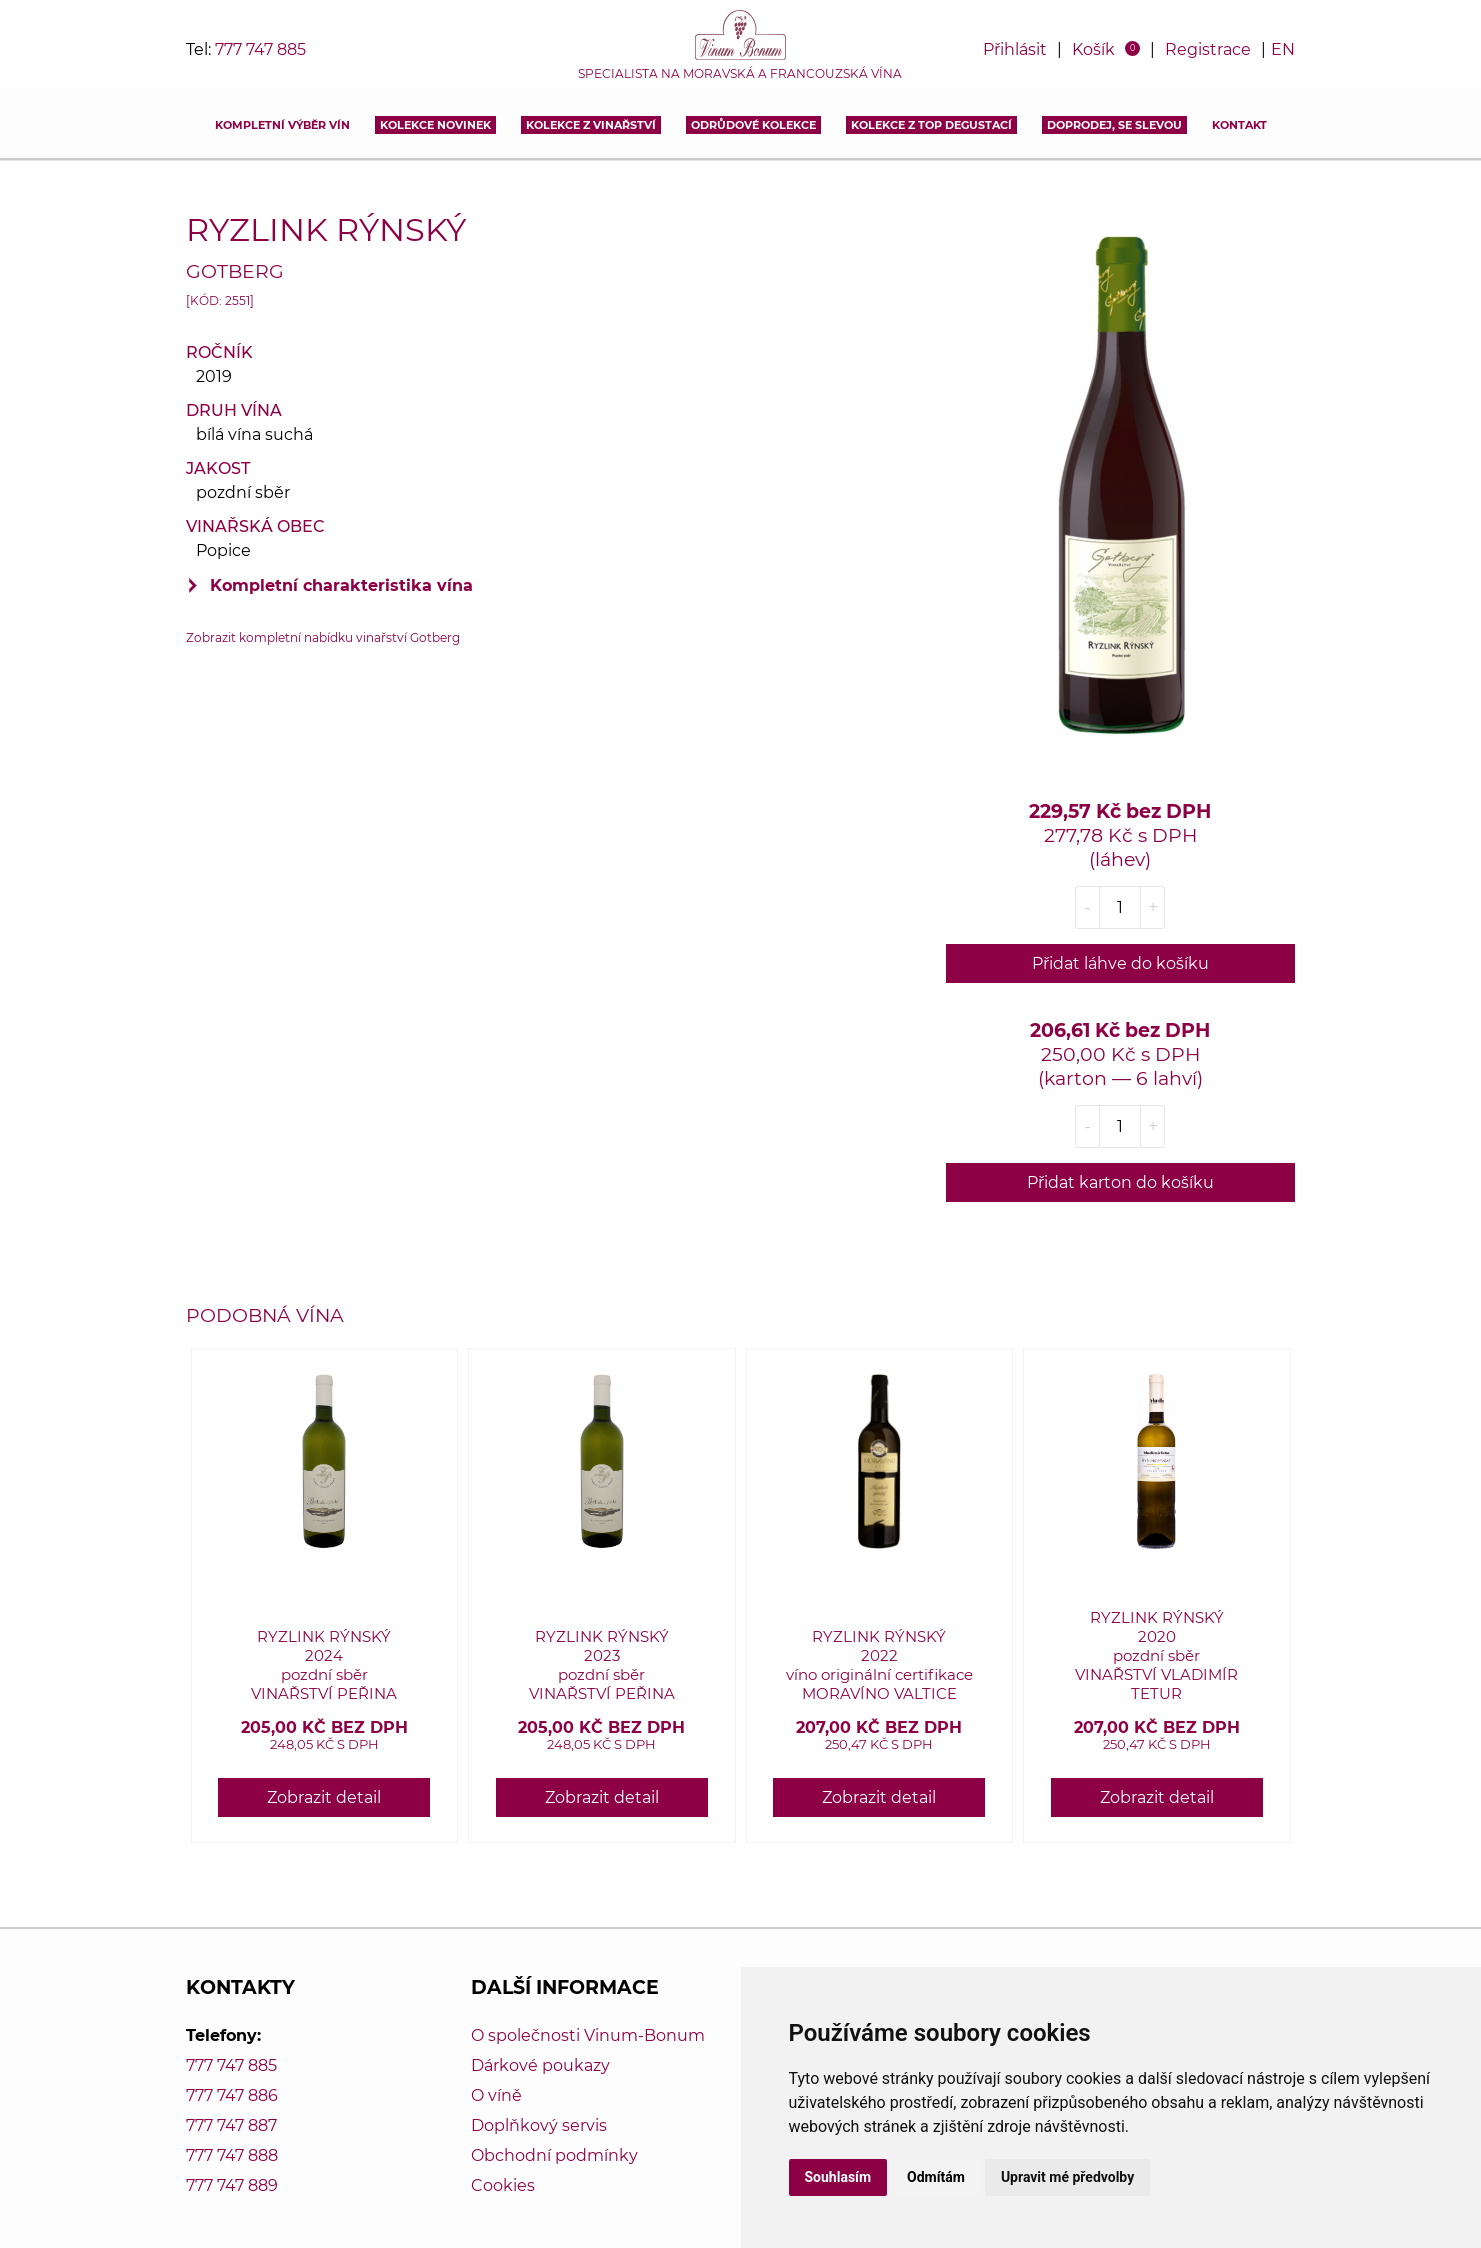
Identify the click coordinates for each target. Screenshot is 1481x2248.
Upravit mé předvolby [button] (1067, 2177)
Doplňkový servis (539, 2125)
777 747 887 (231, 2125)
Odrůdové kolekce (753, 125)
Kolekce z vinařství (591, 125)
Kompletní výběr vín (282, 125)
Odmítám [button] (936, 2177)
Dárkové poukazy (540, 2065)
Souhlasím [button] (838, 2177)
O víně (496, 2095)
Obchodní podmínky (554, 2155)
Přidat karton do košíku (1120, 1182)
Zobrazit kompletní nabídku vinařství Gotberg (323, 637)
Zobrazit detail (324, 1797)
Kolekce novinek (435, 125)
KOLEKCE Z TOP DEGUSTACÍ (931, 125)
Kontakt (1239, 125)
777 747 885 (260, 49)
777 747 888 (232, 2155)
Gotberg (235, 271)
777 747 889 (232, 2185)
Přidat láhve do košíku (1120, 963)
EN (1283, 49)
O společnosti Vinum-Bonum (588, 2035)
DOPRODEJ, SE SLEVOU (1114, 125)
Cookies (503, 2185)
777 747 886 (232, 2095)
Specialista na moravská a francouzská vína (740, 74)
